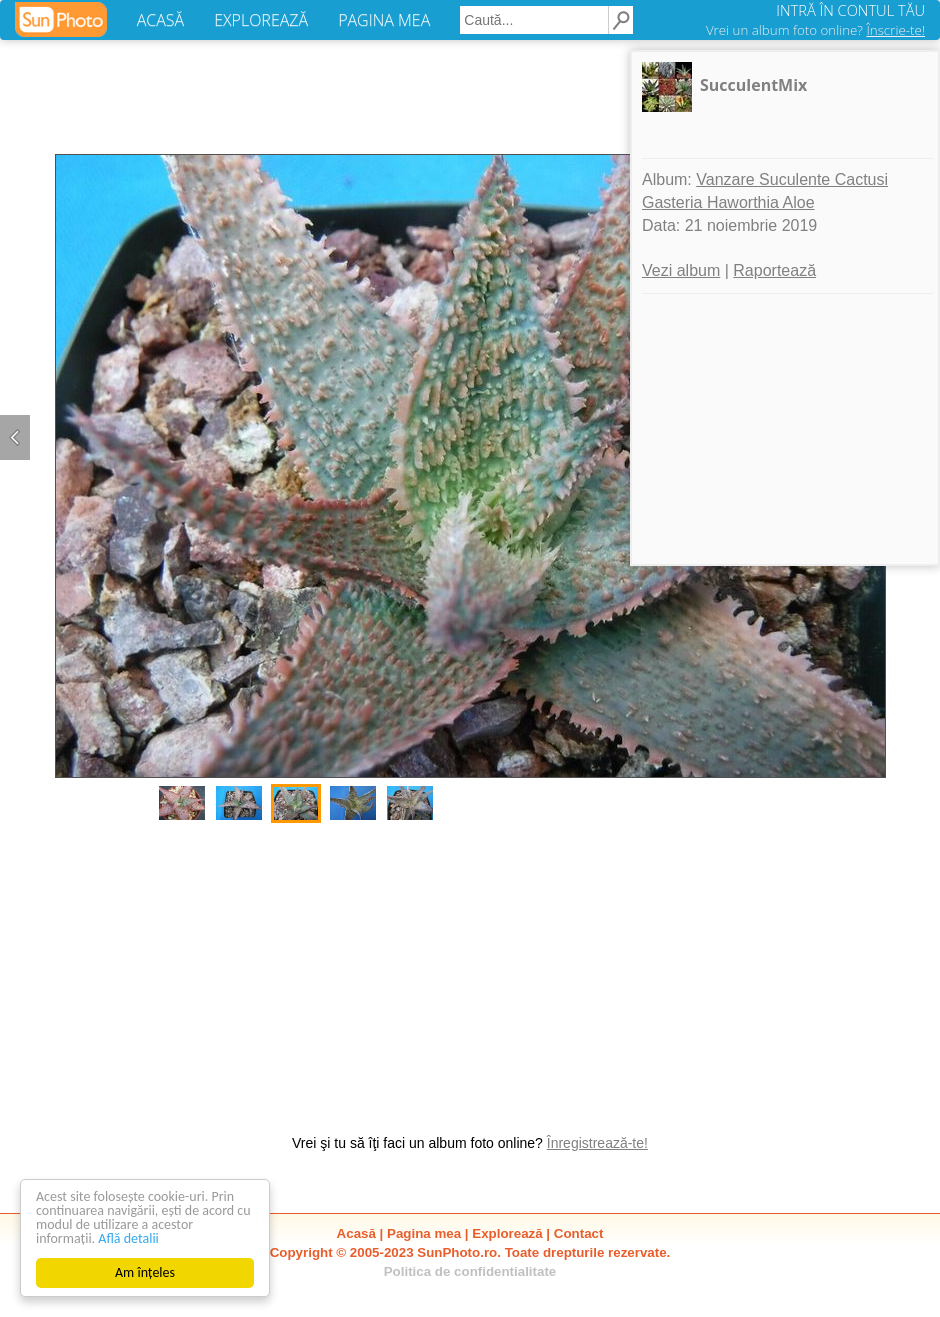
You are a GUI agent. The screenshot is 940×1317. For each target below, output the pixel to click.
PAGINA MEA (384, 20)
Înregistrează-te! (597, 1143)
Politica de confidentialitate (470, 1271)
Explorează (507, 1233)
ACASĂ (160, 20)
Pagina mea (424, 1233)
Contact (579, 1233)
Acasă (356, 1233)
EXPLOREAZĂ (261, 20)
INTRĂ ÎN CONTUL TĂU (850, 10)
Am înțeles (145, 1272)
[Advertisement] (470, 968)
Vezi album (681, 270)
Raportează (774, 270)
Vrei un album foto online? (815, 30)
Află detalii (128, 1238)
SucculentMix (753, 85)
